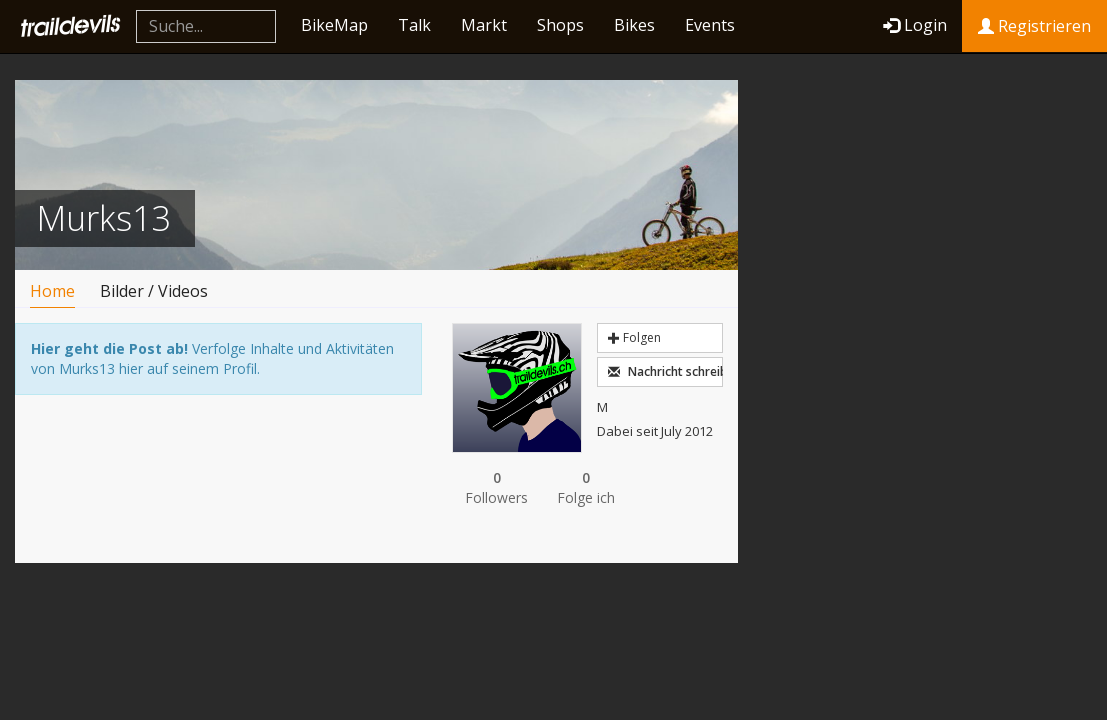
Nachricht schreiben (665, 371)
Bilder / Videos (154, 291)
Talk (414, 25)
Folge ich (586, 487)
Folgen (634, 337)
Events (710, 25)
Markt (484, 25)
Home (52, 291)
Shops (560, 25)
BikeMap (334, 25)
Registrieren (1034, 26)
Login (915, 25)
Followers (497, 487)
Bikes (634, 25)
